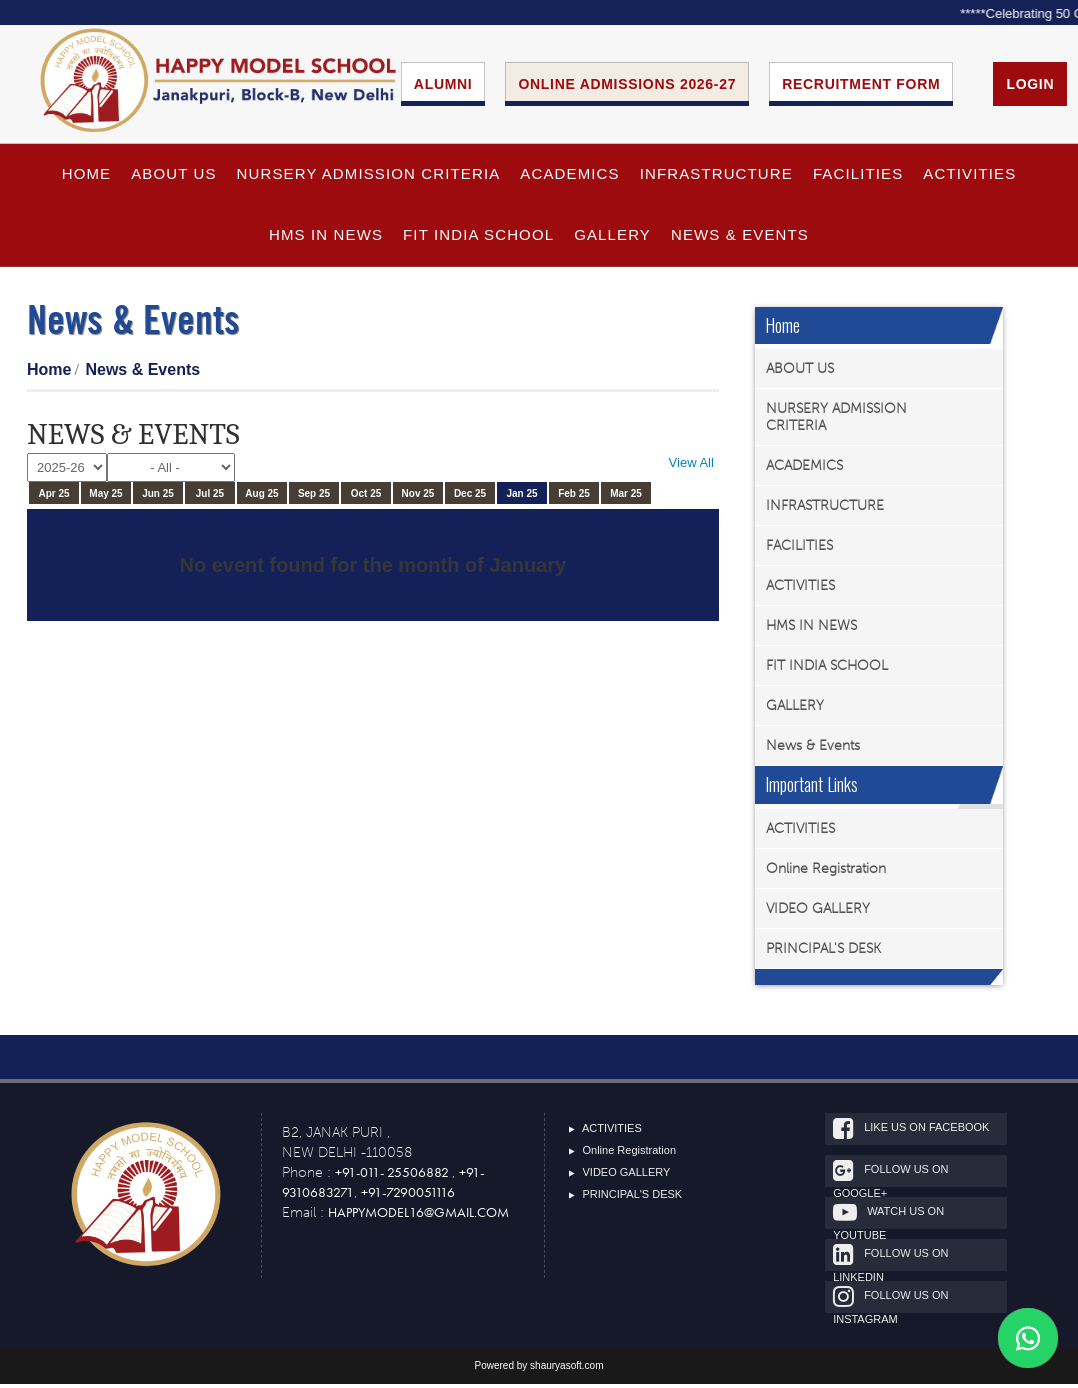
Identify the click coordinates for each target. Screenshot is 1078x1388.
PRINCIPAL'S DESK (823, 952)
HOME (87, 178)
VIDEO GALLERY (818, 912)
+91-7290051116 (408, 1196)
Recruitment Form (861, 86)
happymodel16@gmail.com (418, 1216)
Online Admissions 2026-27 (627, 86)
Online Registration (826, 872)
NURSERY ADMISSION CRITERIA (369, 178)
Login (1030, 86)
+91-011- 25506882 (393, 1176)
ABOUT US (173, 178)
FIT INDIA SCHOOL (478, 239)
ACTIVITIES (969, 178)
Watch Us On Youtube (907, 1219)
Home (49, 373)
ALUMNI (443, 86)
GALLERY (612, 239)
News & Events (740, 239)
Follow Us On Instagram (909, 1303)
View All (691, 467)
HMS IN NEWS (326, 239)
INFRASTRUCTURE (716, 178)
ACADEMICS (569, 178)
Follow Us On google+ (909, 1177)
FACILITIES (858, 178)
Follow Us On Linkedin (909, 1261)
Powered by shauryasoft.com (539, 1369)
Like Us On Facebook (930, 1133)
